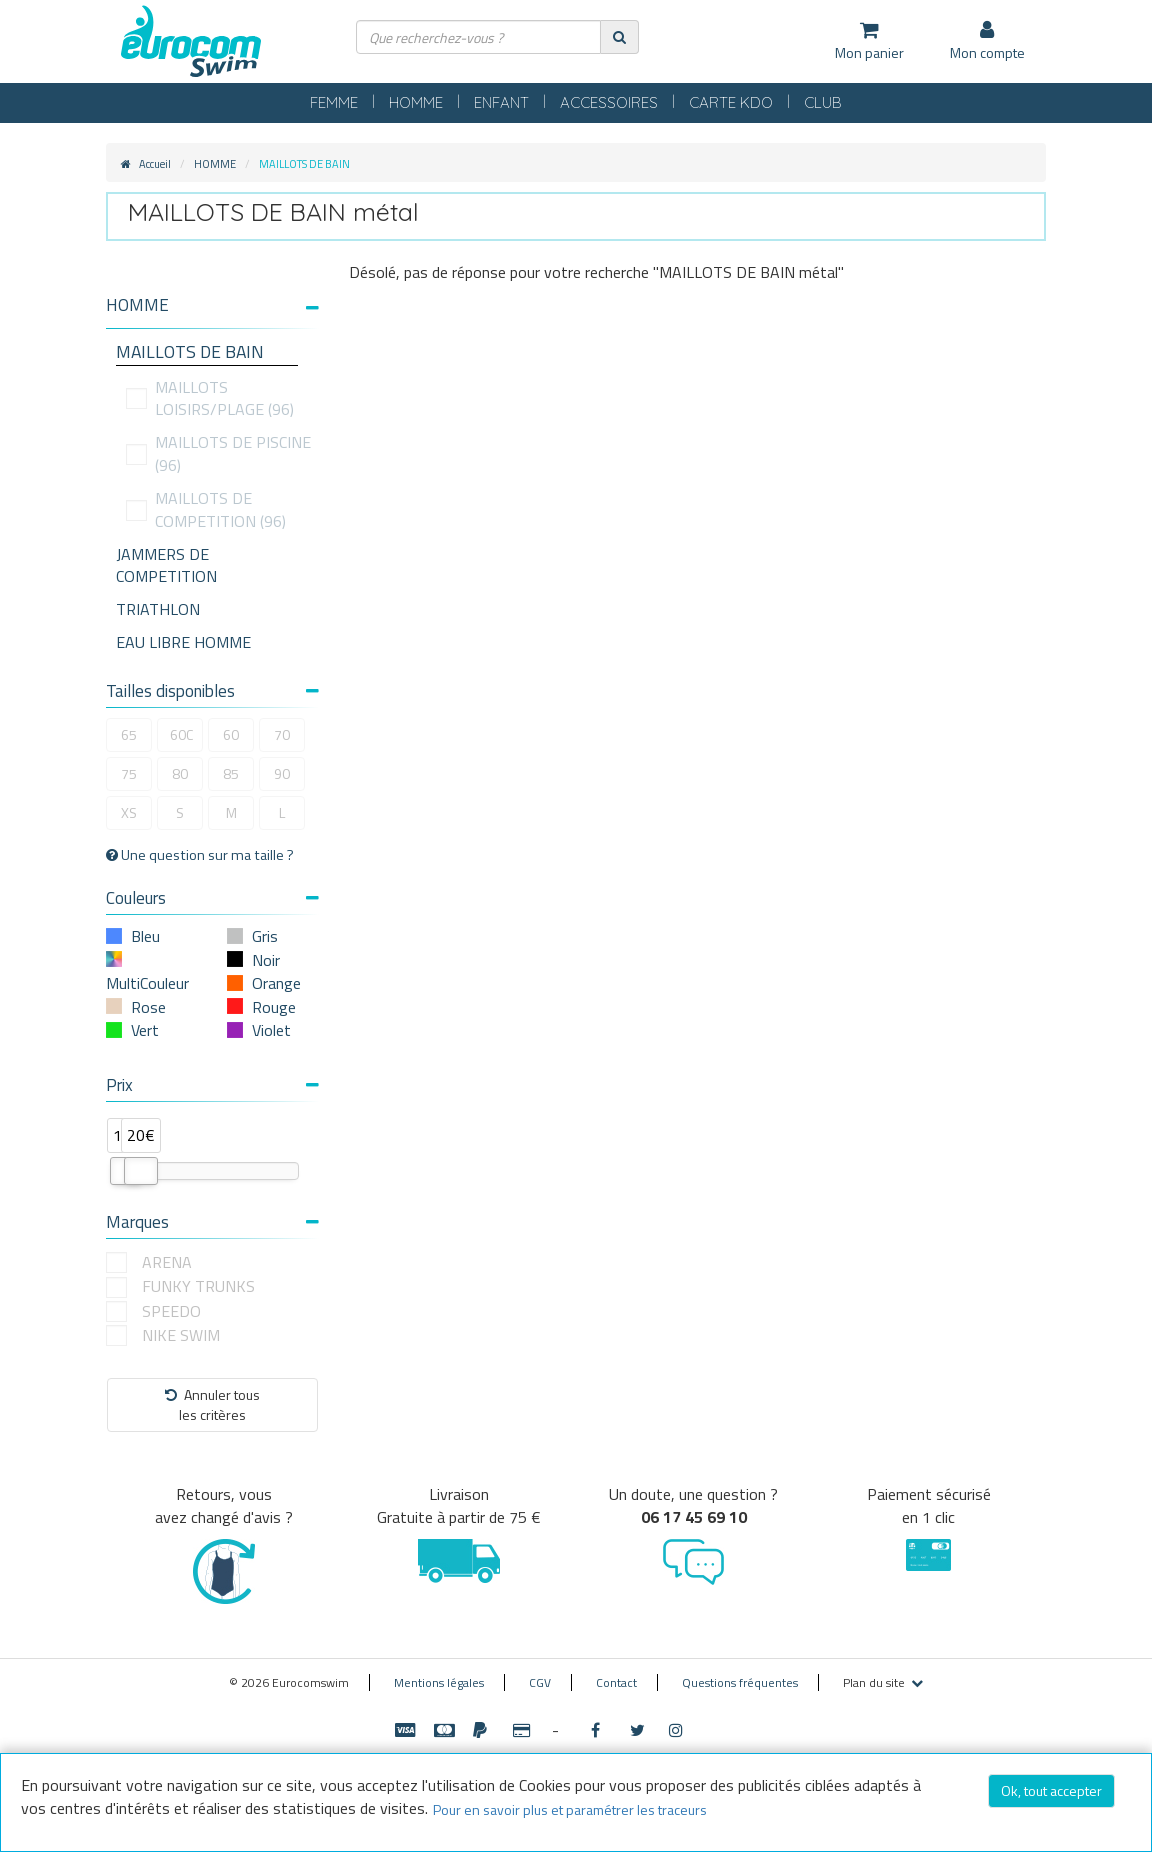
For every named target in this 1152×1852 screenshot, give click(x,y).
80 (180, 773)
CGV (540, 1682)
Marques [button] (212, 1222)
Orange (276, 983)
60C (181, 734)
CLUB (823, 102)
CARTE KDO (731, 102)
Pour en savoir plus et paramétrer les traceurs (570, 1809)
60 (231, 734)
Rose (148, 1007)
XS (129, 812)
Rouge (274, 1007)
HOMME (416, 102)
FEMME (334, 102)
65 (129, 734)
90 (282, 773)
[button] (212, 305)
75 (129, 773)
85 (231, 773)
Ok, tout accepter (1051, 1790)
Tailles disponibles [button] (212, 691)
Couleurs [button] (212, 898)
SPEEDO (171, 1311)
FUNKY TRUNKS (198, 1286)
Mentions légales (439, 1682)
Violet (271, 1030)
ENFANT (501, 102)
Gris (265, 936)
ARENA (167, 1262)
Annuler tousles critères (212, 1404)
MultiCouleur (147, 983)
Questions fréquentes (740, 1682)
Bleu (145, 936)
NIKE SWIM (181, 1335)
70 (282, 734)
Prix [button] (212, 1085)
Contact (616, 1682)
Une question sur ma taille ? (200, 855)
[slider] (141, 1171)
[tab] (212, 313)
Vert (145, 1030)
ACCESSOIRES (609, 102)
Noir (266, 960)
